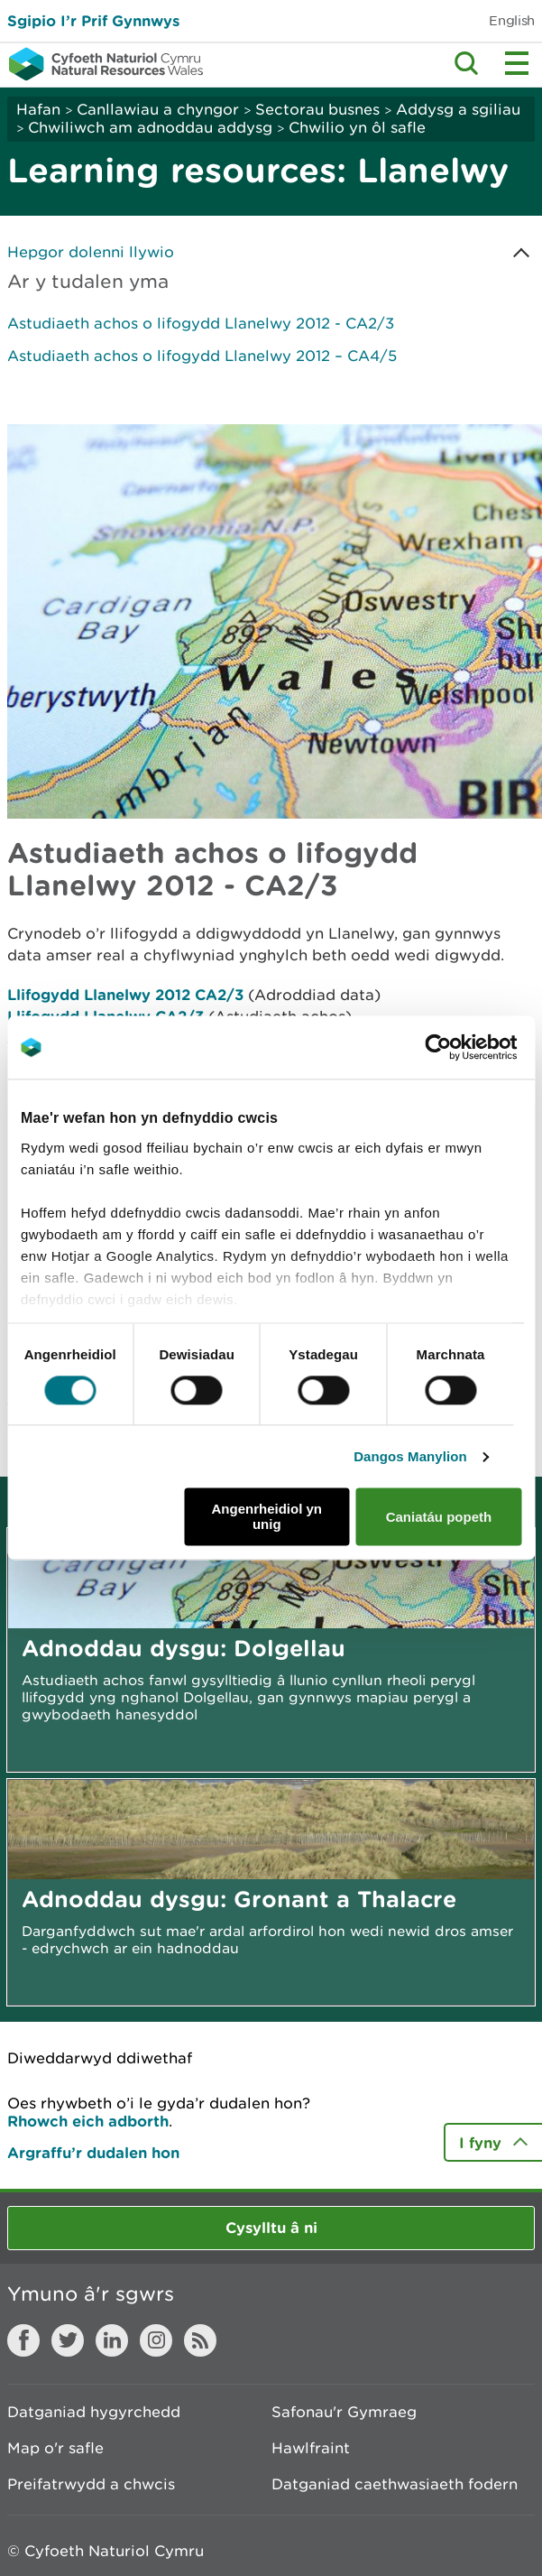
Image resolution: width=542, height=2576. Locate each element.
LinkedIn (112, 2340)
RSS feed (200, 2340)
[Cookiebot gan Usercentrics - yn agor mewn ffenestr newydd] (469, 1047)
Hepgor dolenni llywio (90, 252)
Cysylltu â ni (271, 2227)
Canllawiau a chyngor (158, 109)
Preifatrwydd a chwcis (91, 2484)
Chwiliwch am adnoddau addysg (152, 127)
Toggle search (466, 63)
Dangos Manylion (410, 1456)
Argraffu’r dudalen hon (93, 2152)
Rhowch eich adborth (88, 2120)
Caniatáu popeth (439, 1516)
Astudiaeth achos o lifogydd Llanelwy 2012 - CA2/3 (200, 323)
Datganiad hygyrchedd (93, 2412)
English (512, 20)
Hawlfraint (310, 2448)
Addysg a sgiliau (458, 109)
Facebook (23, 2340)
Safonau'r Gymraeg (344, 2412)
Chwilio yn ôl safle (357, 127)
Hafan (38, 109)
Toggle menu (516, 63)
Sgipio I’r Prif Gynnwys (93, 20)
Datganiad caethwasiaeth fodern (394, 2484)
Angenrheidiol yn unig (267, 1517)
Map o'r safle (55, 2448)
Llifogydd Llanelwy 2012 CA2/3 (125, 994)
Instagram (156, 2340)
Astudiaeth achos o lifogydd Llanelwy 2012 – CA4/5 (202, 356)
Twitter (67, 2340)
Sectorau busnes (317, 109)
